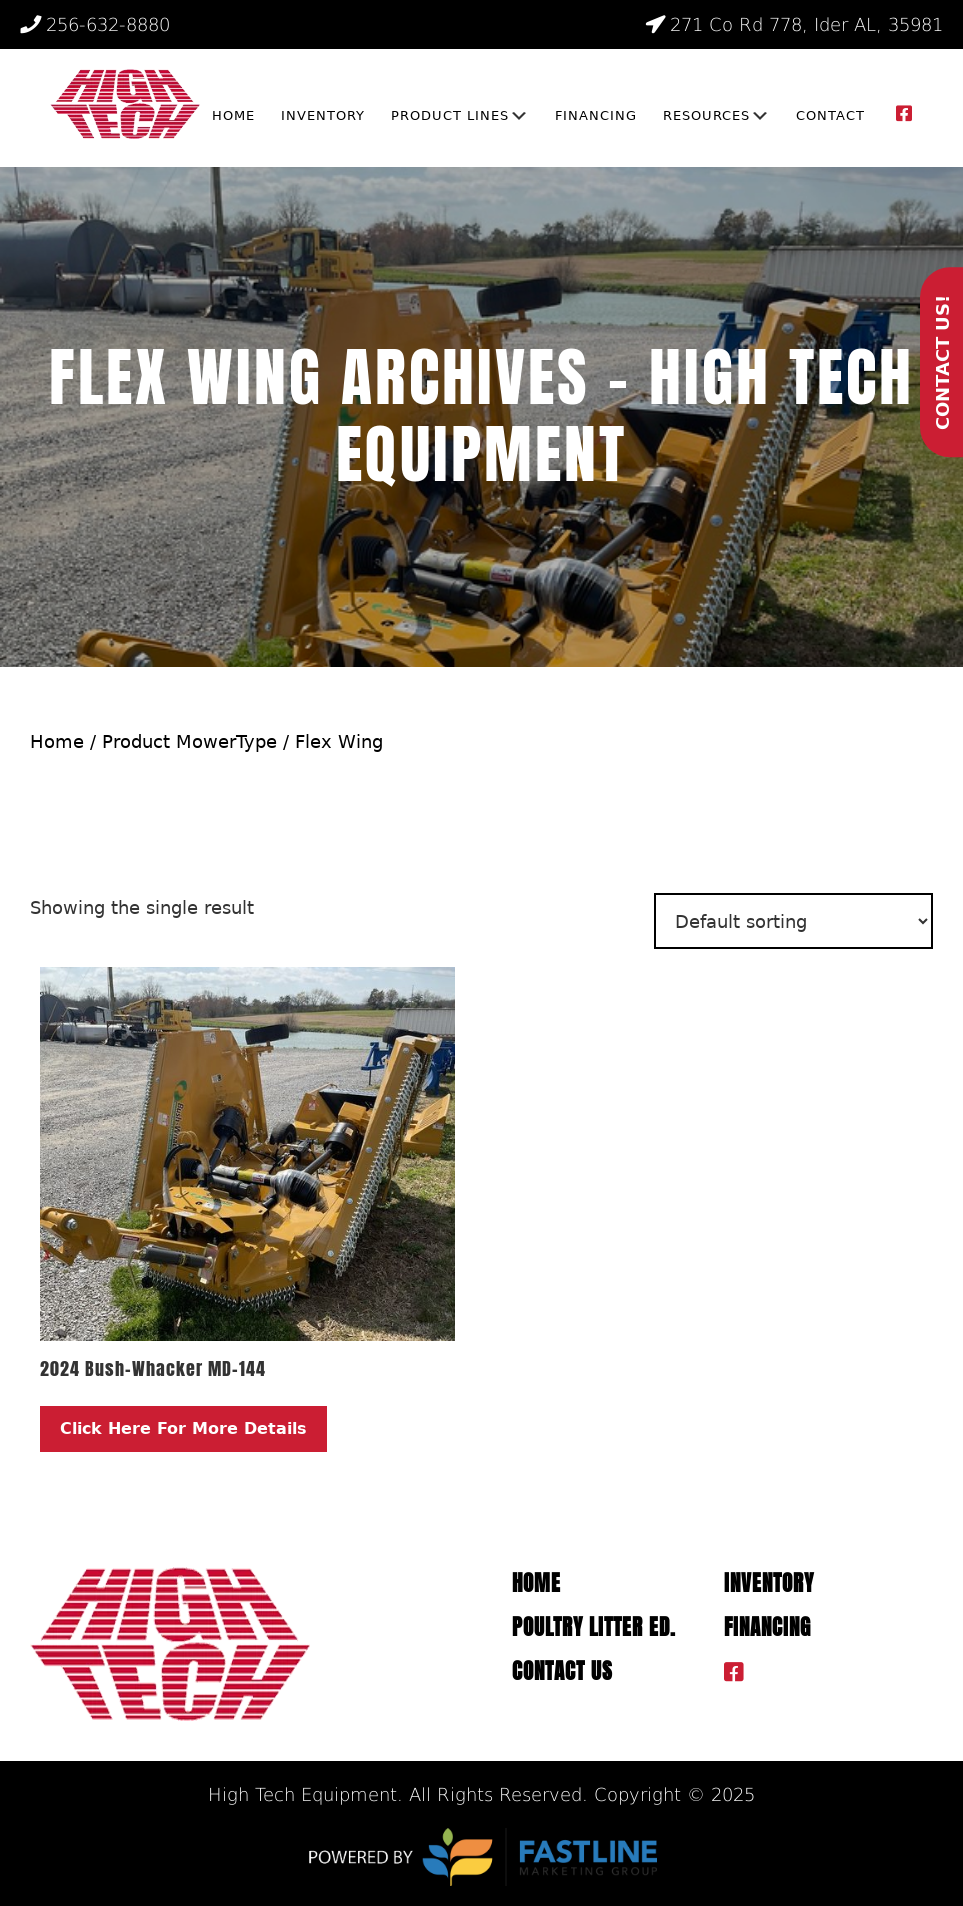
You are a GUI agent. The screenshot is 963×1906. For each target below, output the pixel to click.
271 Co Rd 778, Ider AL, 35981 (793, 24)
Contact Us (562, 1671)
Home (57, 741)
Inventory (769, 1583)
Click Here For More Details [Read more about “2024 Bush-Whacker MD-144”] (183, 1428)
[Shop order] (793, 921)
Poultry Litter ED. (594, 1627)
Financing (767, 1627)
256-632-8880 (95, 24)
